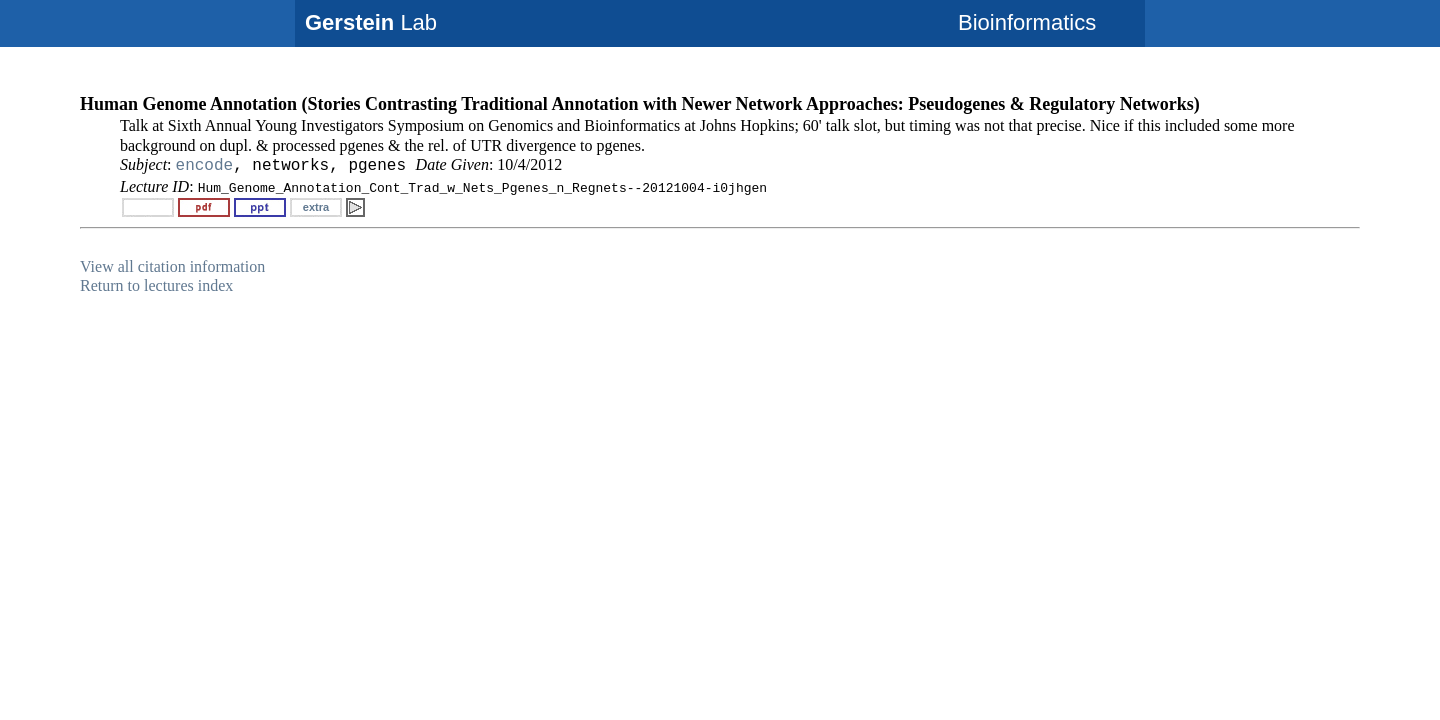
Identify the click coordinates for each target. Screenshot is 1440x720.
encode (205, 166)
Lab (371, 22)
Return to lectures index (156, 285)
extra (316, 207)
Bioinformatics (1027, 22)
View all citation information (172, 266)
